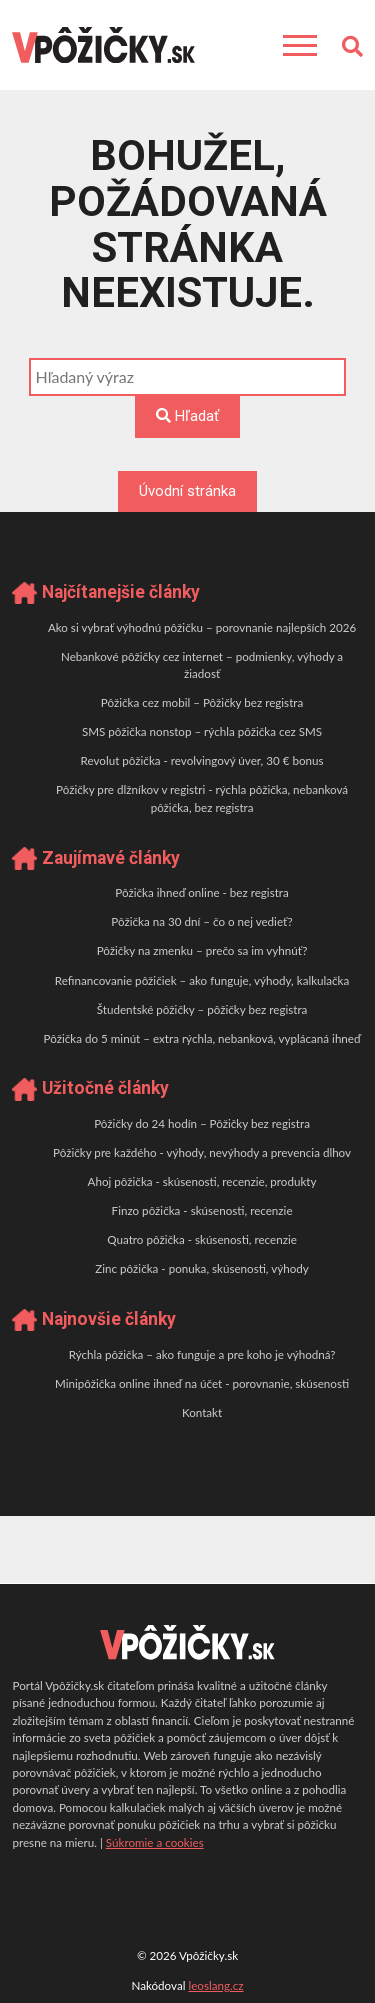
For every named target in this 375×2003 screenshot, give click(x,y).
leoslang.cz (215, 1985)
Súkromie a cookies (155, 1842)
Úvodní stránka (187, 491)
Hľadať (187, 416)
